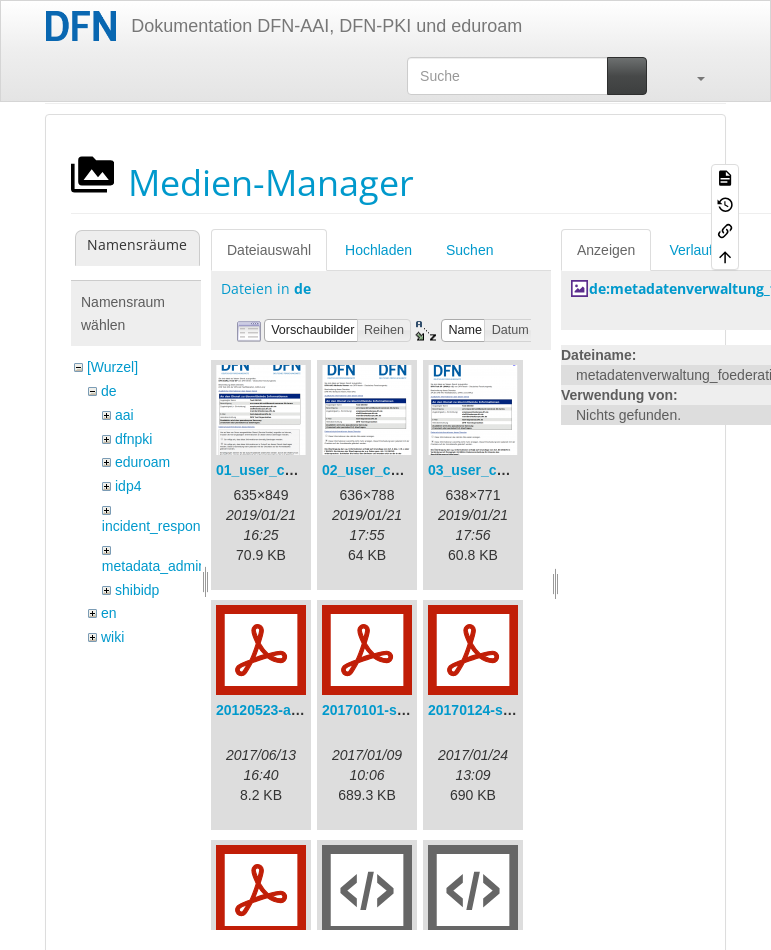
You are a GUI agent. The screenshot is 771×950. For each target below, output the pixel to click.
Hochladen (378, 250)
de (109, 391)
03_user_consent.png (500, 470)
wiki (112, 637)
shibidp (137, 590)
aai (124, 415)
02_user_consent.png (394, 470)
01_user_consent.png (288, 470)
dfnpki (133, 439)
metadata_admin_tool (169, 566)
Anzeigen (606, 250)
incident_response (159, 526)
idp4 (128, 486)
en (109, 613)
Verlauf (691, 250)
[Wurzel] (112, 367)
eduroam (142, 462)
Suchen (469, 250)
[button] (691, 76)
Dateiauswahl (269, 250)
